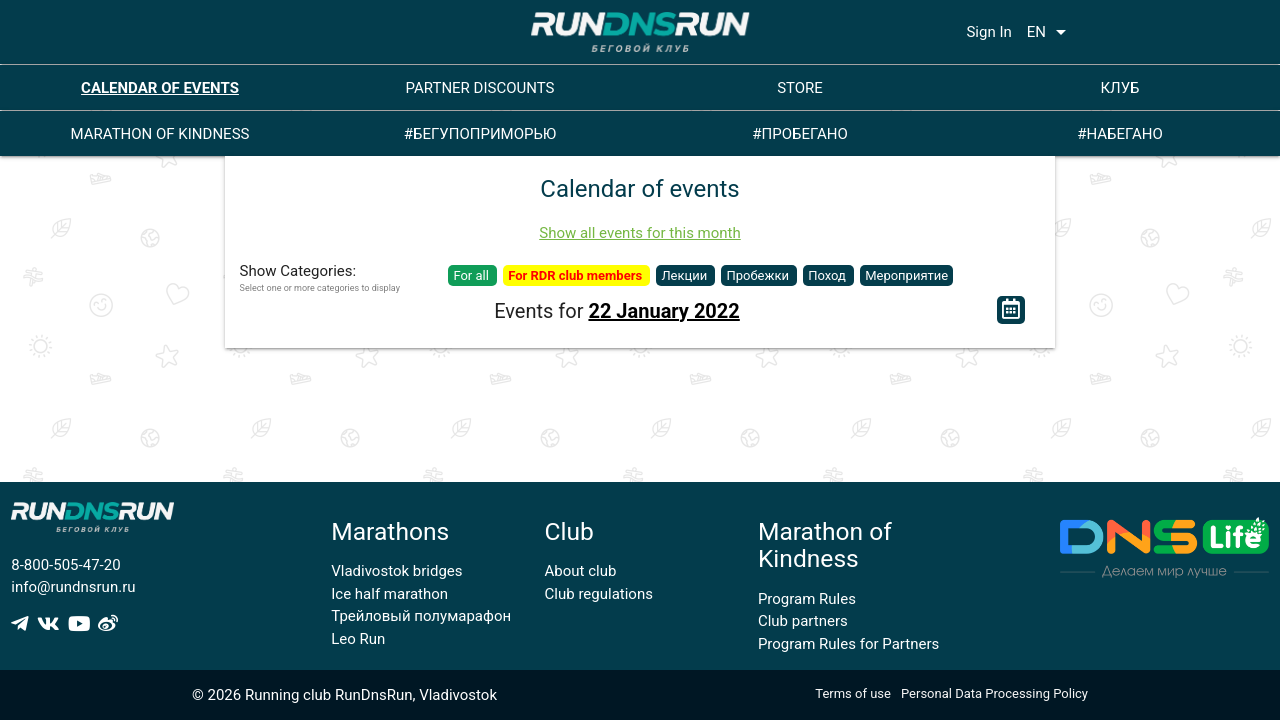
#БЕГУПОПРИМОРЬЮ (480, 134)
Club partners (803, 621)
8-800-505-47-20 (65, 565)
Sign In (988, 32)
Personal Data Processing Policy (994, 693)
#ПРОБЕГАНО (799, 134)
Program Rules (807, 599)
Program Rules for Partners (848, 644)
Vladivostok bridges (396, 571)
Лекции (685, 275)
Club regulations (599, 594)
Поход (828, 275)
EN (1050, 32)
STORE (800, 88)
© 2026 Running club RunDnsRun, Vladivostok (344, 695)
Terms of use (853, 693)
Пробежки (759, 275)
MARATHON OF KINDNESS (160, 134)
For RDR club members (576, 275)
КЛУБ (1119, 88)
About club (581, 571)
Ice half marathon (389, 594)
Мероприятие (906, 275)
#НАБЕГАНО (1120, 134)
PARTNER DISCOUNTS (480, 88)
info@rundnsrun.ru (73, 587)
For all (472, 275)
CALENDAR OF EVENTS (160, 88)
